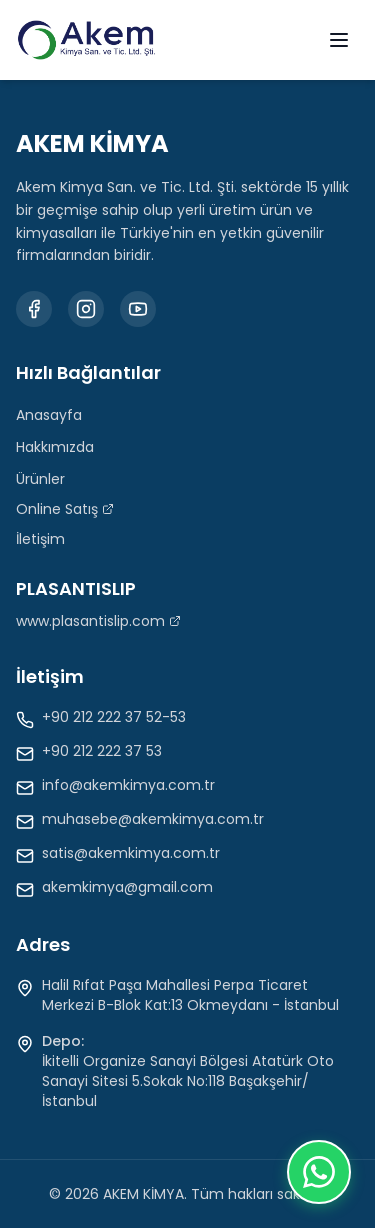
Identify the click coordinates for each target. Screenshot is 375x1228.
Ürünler (40, 479)
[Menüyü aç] (339, 40)
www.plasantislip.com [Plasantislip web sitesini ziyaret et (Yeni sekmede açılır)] (98, 621)
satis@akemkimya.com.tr (131, 853)
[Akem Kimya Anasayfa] (86, 40)
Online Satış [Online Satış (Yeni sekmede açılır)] (65, 509)
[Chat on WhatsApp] (319, 1172)
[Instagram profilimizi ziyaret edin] (86, 309)
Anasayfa (49, 415)
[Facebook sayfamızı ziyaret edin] (34, 309)
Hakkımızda (55, 447)
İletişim (40, 539)
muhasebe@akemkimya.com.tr (153, 819)
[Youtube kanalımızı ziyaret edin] (138, 309)
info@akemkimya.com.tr (128, 785)
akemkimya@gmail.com (127, 887)
